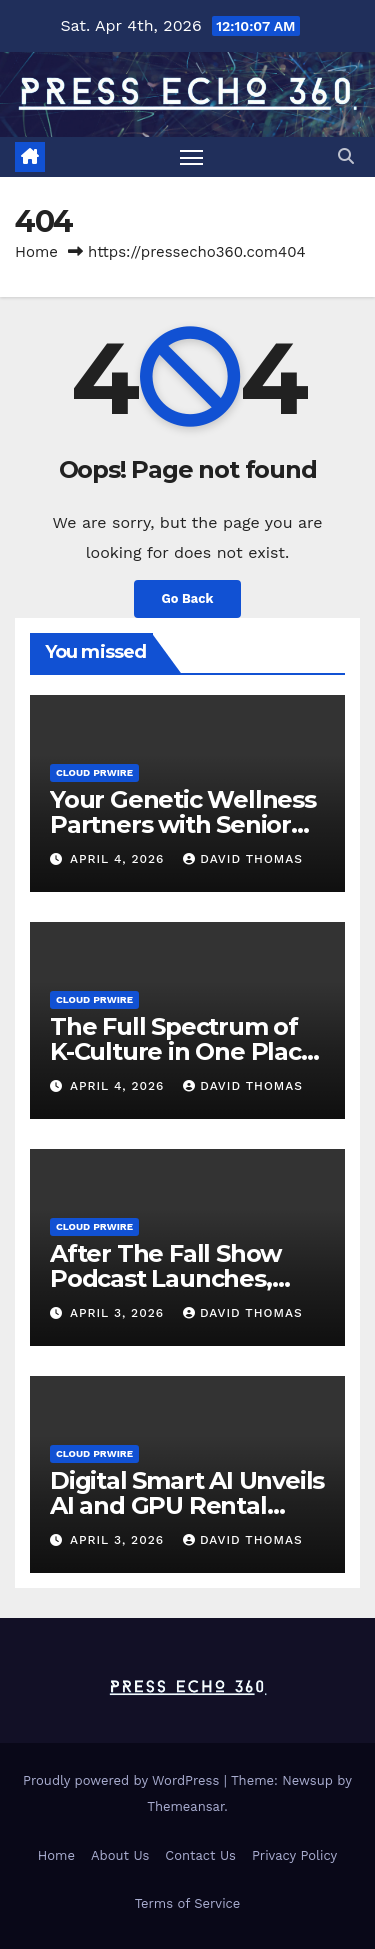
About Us (120, 1855)
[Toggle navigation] (192, 157)
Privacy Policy (294, 1855)
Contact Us (200, 1855)
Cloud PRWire (94, 772)
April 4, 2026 (119, 859)
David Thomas (243, 859)
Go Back (188, 598)
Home (36, 252)
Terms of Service (188, 1903)
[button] (346, 156)
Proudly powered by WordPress (123, 1780)
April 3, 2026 (119, 1313)
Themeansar (185, 1806)
